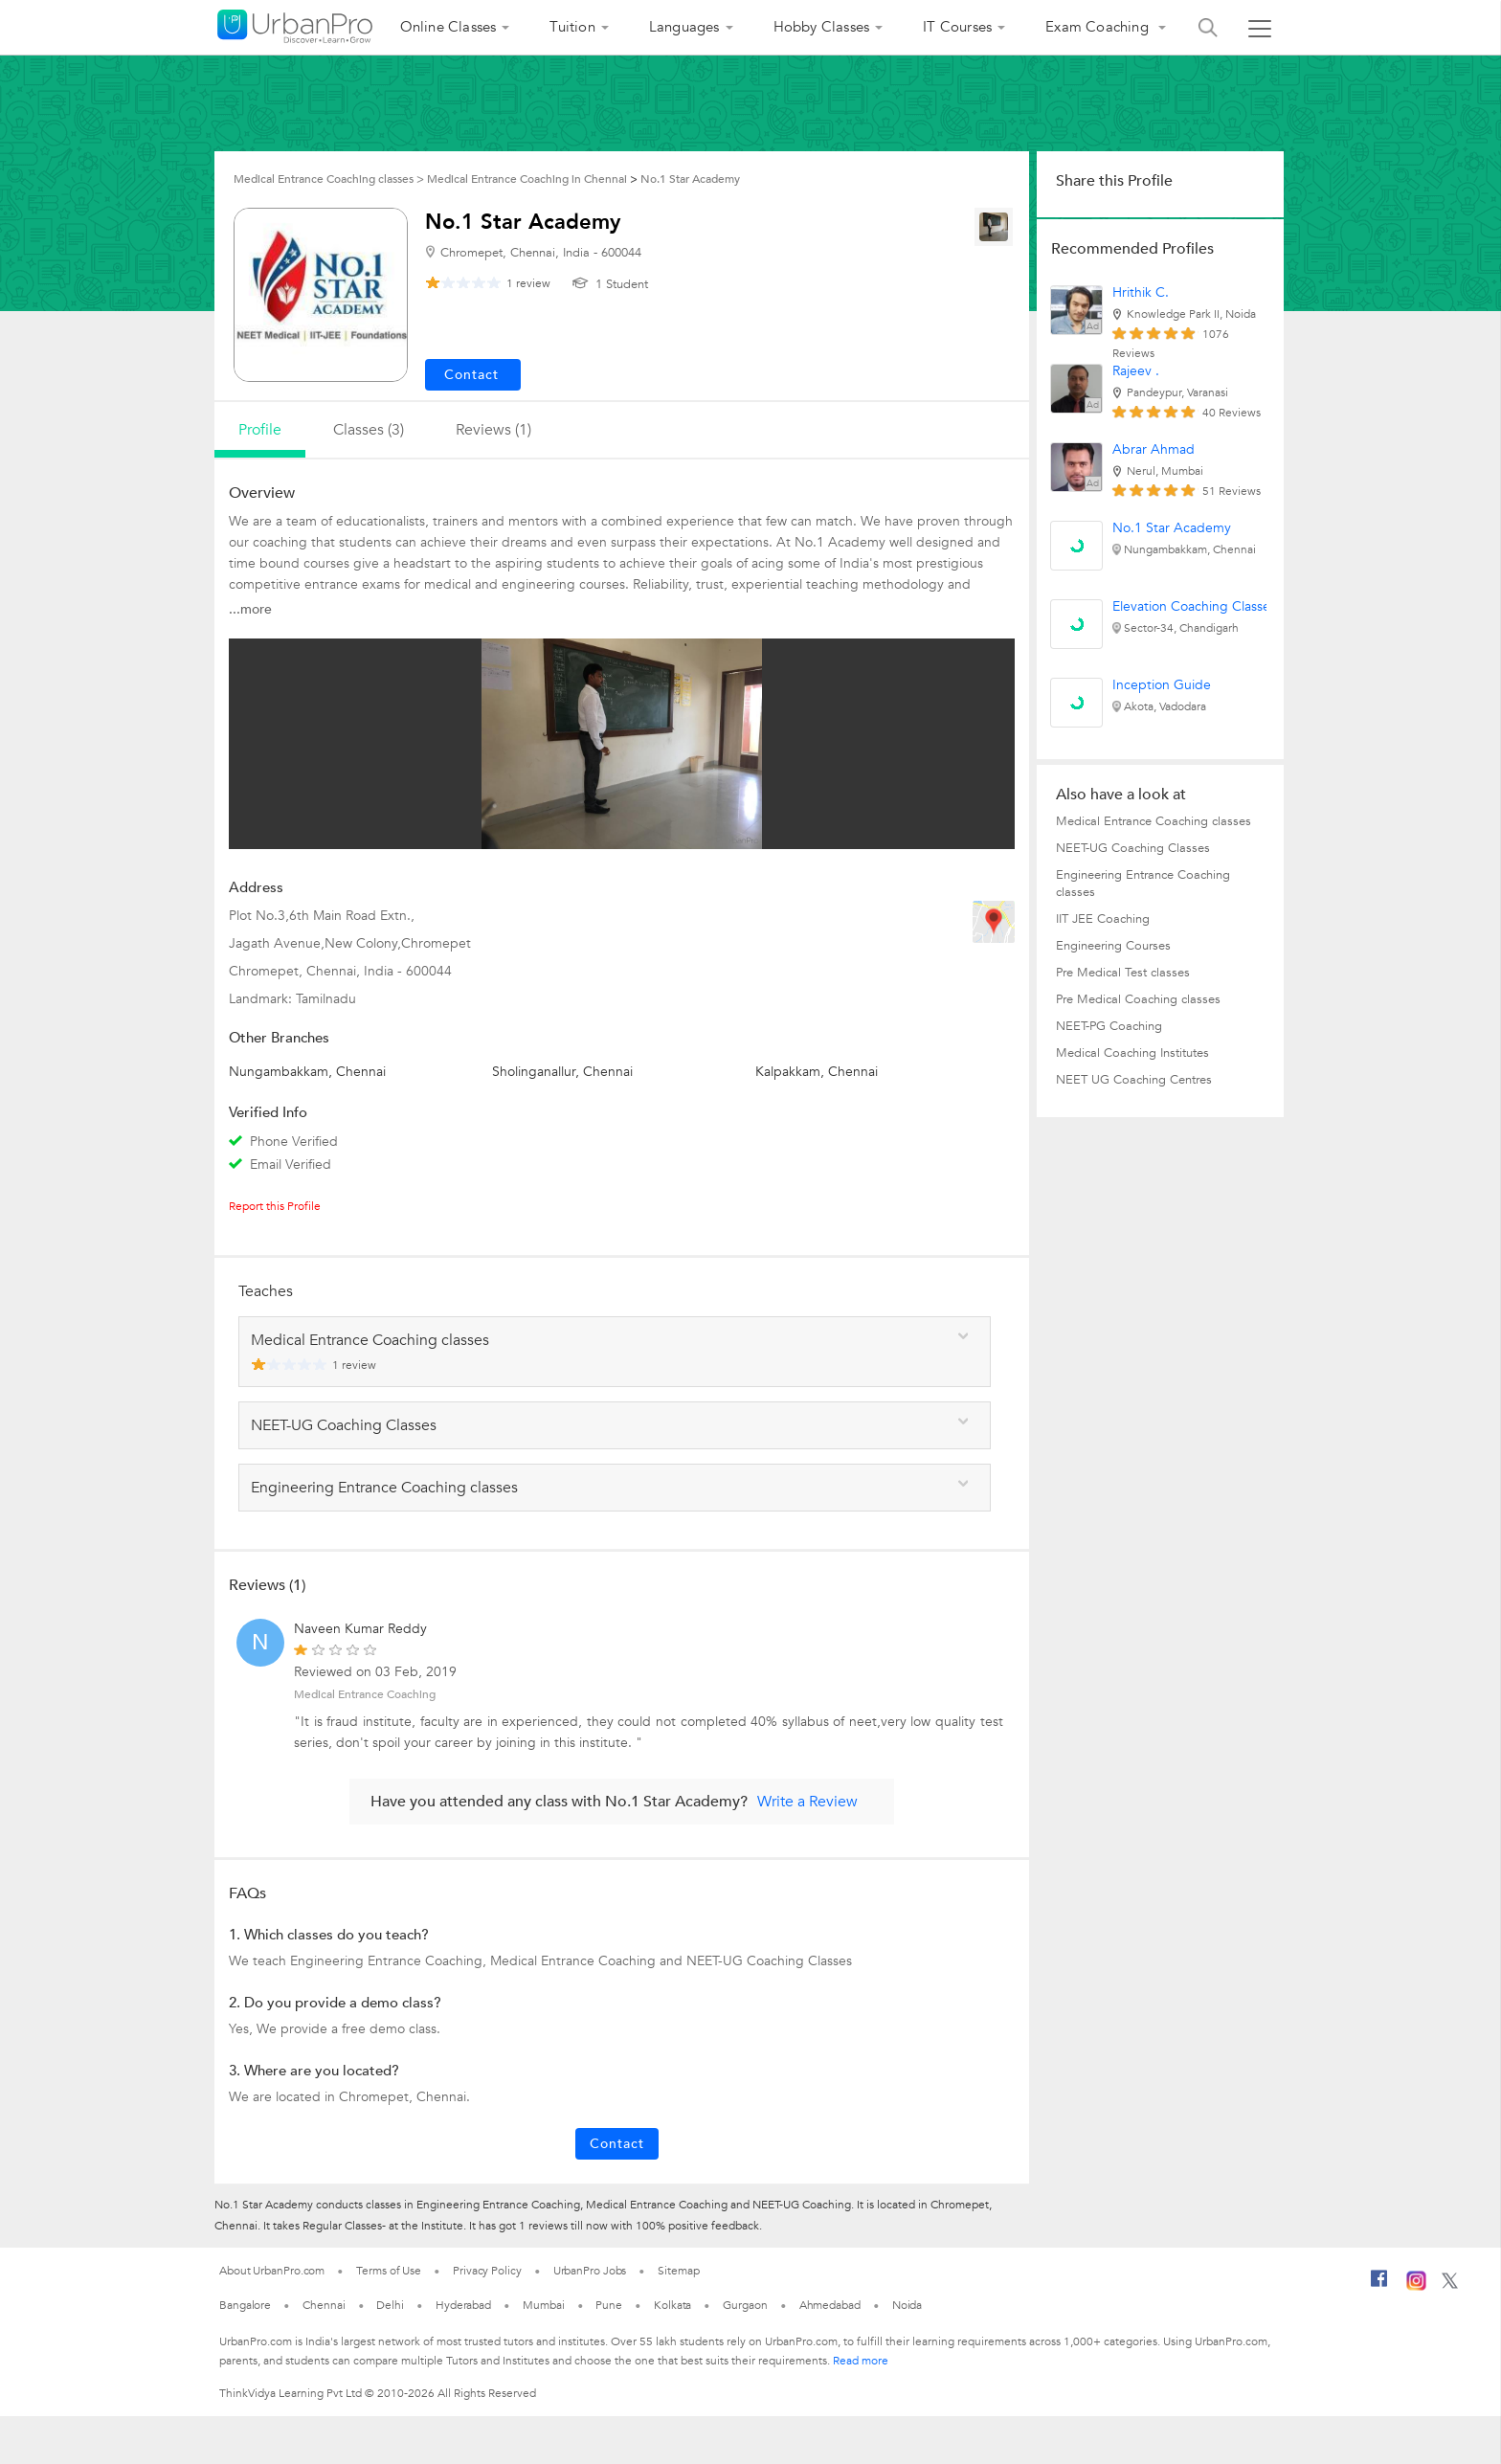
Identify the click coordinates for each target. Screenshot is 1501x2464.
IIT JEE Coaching (1103, 919)
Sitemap (678, 2270)
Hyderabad (463, 2305)
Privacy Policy (487, 2270)
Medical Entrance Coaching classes (1153, 821)
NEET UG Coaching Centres (1134, 1079)
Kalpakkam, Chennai (816, 1072)
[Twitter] (1450, 2285)
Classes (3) (368, 429)
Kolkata (672, 2305)
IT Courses (957, 26)
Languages (684, 26)
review (528, 283)
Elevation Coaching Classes (1194, 606)
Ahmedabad (830, 2305)
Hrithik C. (1140, 292)
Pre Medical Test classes (1123, 972)
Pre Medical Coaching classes (1138, 999)
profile (259, 429)
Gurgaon (745, 2305)
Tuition (571, 26)
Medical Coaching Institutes (1132, 1053)
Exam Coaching (1099, 26)
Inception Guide (1161, 685)
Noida (907, 2305)
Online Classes (448, 26)
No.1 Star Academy (1171, 528)
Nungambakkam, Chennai (307, 1072)
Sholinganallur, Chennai (562, 1072)
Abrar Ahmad (1153, 449)
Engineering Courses (1113, 945)
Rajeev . (1135, 371)
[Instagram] (1416, 2287)
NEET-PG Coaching (1109, 1026)
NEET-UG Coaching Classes (1133, 848)
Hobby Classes (821, 26)
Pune (608, 2305)
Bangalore (245, 2305)
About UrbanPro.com (272, 2270)
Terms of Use (388, 2270)
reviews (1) (493, 429)
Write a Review (807, 1801)
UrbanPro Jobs (590, 2270)
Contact (617, 2144)
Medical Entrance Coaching (365, 1694)
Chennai (323, 2305)
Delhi (390, 2305)
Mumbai (543, 2305)
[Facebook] (1379, 2286)
